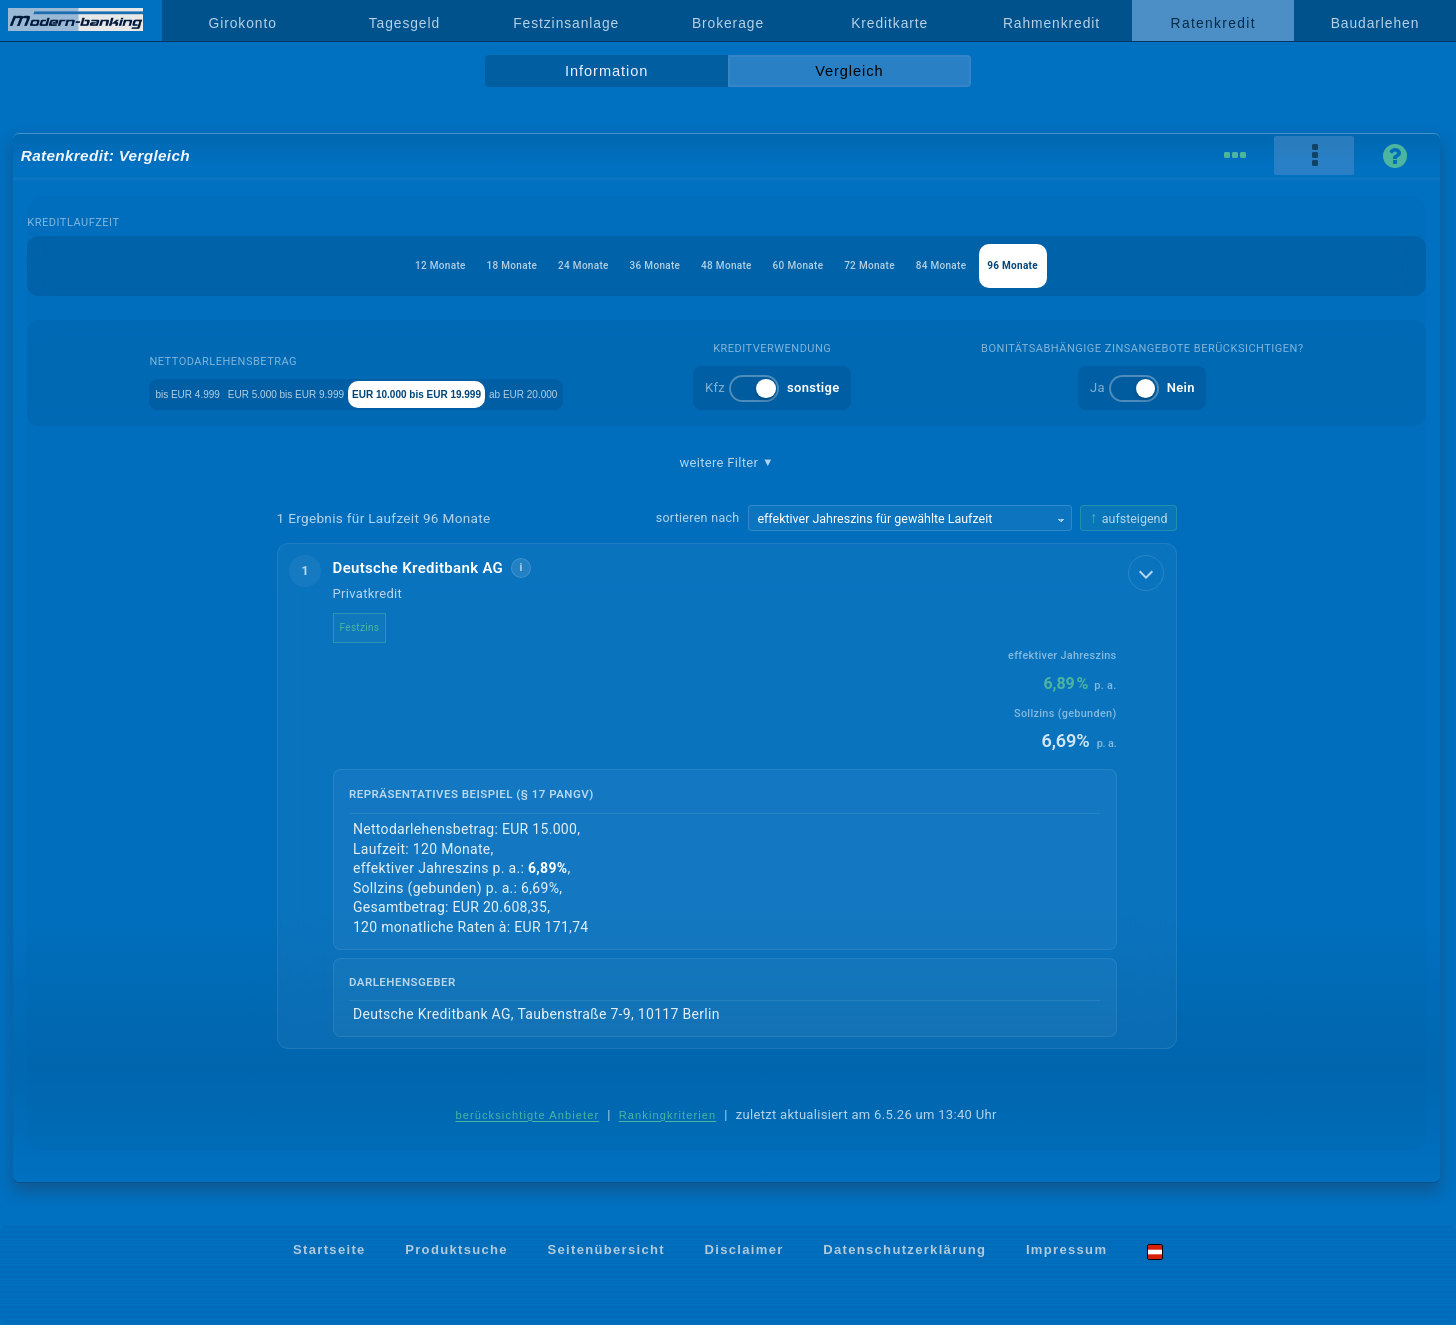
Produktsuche (456, 1251)
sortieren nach (698, 517)
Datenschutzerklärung (904, 1251)
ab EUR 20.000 (658, 392)
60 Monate (816, 265)
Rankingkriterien (668, 1116)
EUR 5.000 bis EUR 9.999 (306, 392)
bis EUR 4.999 (157, 392)
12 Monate (364, 265)
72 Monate (907, 265)
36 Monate (635, 265)
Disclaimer (744, 1251)
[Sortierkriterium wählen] (910, 518)
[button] (727, 797)
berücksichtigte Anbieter (527, 1116)
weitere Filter (726, 463)
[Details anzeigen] (1148, 571)
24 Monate (545, 265)
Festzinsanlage (566, 23)
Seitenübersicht (605, 1251)
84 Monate (997, 265)
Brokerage (728, 23)
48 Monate (726, 265)
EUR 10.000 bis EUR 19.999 (498, 392)
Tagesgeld (404, 23)
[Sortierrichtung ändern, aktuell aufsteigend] (1128, 518)
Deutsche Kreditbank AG (434, 568)
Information (606, 71)
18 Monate (455, 265)
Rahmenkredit (1051, 23)
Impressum (1066, 1251)
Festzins (376, 627)
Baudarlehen (1375, 23)
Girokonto (243, 23)
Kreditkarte (889, 23)
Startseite (329, 1251)
